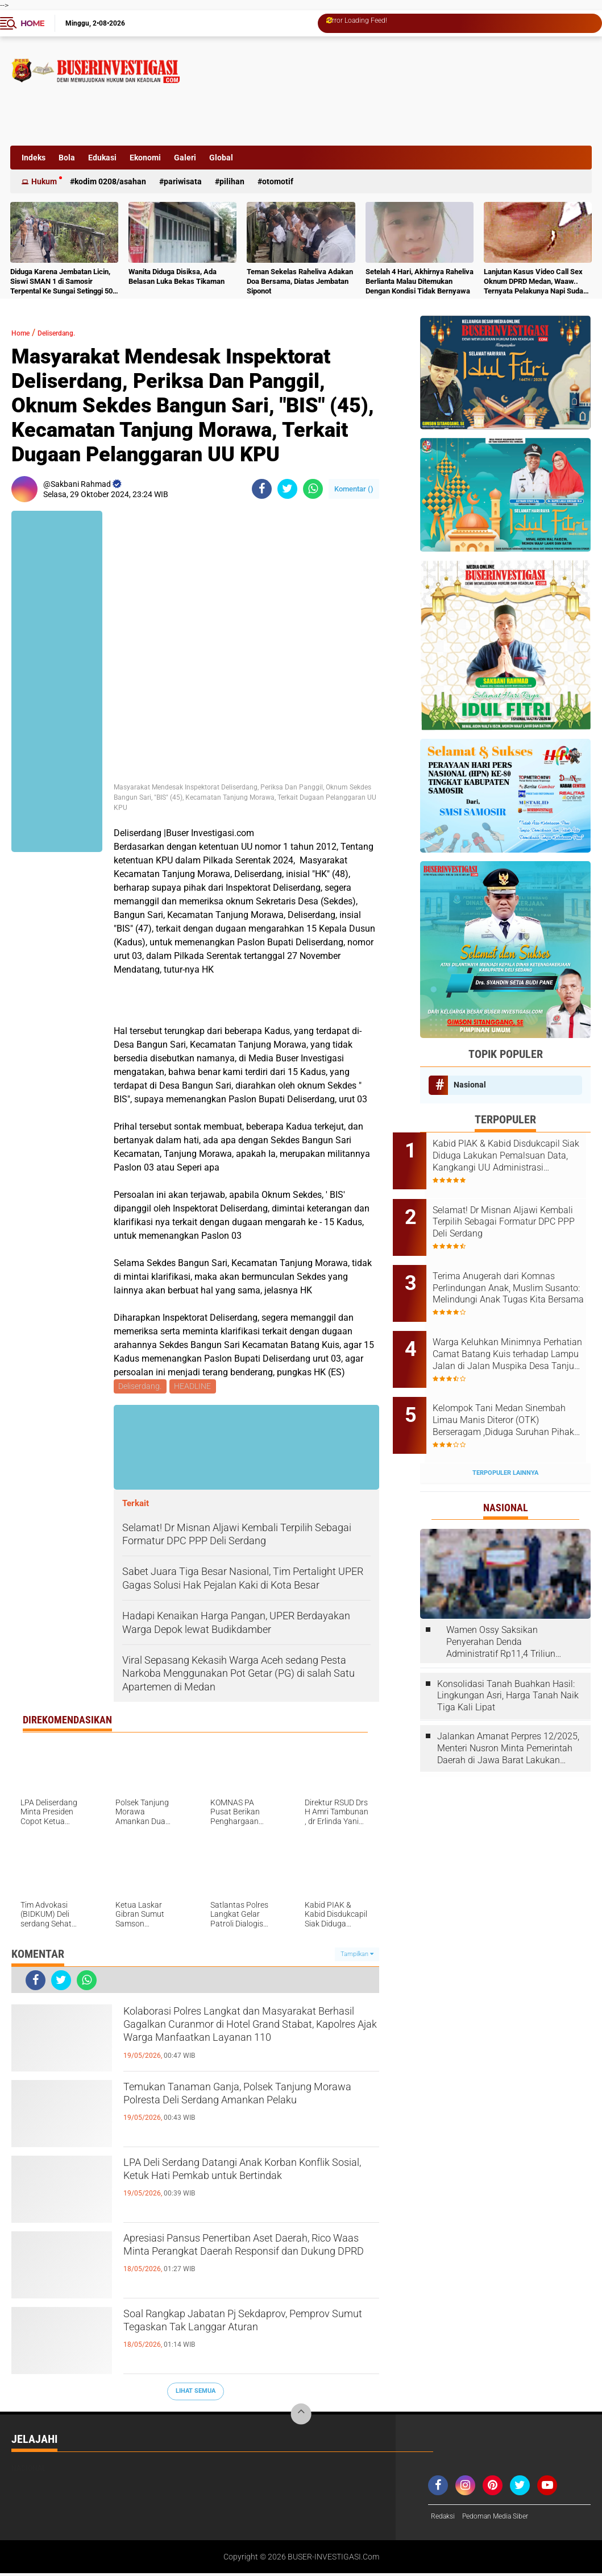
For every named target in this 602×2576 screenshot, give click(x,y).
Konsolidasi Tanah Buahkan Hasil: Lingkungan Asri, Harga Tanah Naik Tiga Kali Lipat (508, 1652)
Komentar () (353, 489)
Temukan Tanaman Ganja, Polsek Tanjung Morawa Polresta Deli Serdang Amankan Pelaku (247, 2110)
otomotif (277, 181)
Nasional (470, 1084)
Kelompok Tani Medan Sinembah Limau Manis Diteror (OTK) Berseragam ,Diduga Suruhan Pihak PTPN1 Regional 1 (521, 1385)
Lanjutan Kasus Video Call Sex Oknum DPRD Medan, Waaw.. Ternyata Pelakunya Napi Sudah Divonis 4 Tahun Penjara (535, 281)
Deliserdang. (69, 332)
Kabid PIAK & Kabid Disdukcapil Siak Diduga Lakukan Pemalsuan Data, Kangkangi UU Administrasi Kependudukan (515, 1155)
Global (221, 157)
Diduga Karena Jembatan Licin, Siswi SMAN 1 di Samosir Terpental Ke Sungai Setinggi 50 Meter (61, 281)
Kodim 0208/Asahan (110, 181)
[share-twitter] (287, 489)
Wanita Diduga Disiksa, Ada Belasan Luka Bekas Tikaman (176, 276)
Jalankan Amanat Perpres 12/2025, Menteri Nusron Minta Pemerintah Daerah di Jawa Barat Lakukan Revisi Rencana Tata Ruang (508, 1705)
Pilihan (231, 181)
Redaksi (445, 2518)
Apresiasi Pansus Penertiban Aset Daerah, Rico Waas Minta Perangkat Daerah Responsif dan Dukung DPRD (240, 2261)
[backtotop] (301, 2416)
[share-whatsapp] (313, 489)
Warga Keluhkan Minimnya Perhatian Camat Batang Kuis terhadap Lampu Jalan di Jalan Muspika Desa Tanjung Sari (519, 1328)
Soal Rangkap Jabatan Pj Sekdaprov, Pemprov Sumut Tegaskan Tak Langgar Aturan (249, 2337)
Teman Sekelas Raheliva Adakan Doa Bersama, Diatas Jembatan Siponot (300, 281)
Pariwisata (183, 181)
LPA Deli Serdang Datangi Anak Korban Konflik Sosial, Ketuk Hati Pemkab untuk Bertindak (251, 2186)
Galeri (185, 157)
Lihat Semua (195, 2392)
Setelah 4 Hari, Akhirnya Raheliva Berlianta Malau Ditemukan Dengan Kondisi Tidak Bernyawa (420, 281)
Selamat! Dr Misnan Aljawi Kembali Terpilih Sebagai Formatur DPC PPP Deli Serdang (512, 1213)
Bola (67, 157)
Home (32, 23)
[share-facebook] (262, 489)
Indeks (33, 157)
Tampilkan (357, 1955)
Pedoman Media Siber (504, 2518)
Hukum (44, 181)
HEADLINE (195, 1387)
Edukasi (102, 157)
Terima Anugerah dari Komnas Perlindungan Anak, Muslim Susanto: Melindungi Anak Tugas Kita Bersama (521, 1270)
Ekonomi (145, 157)
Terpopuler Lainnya (505, 1429)
